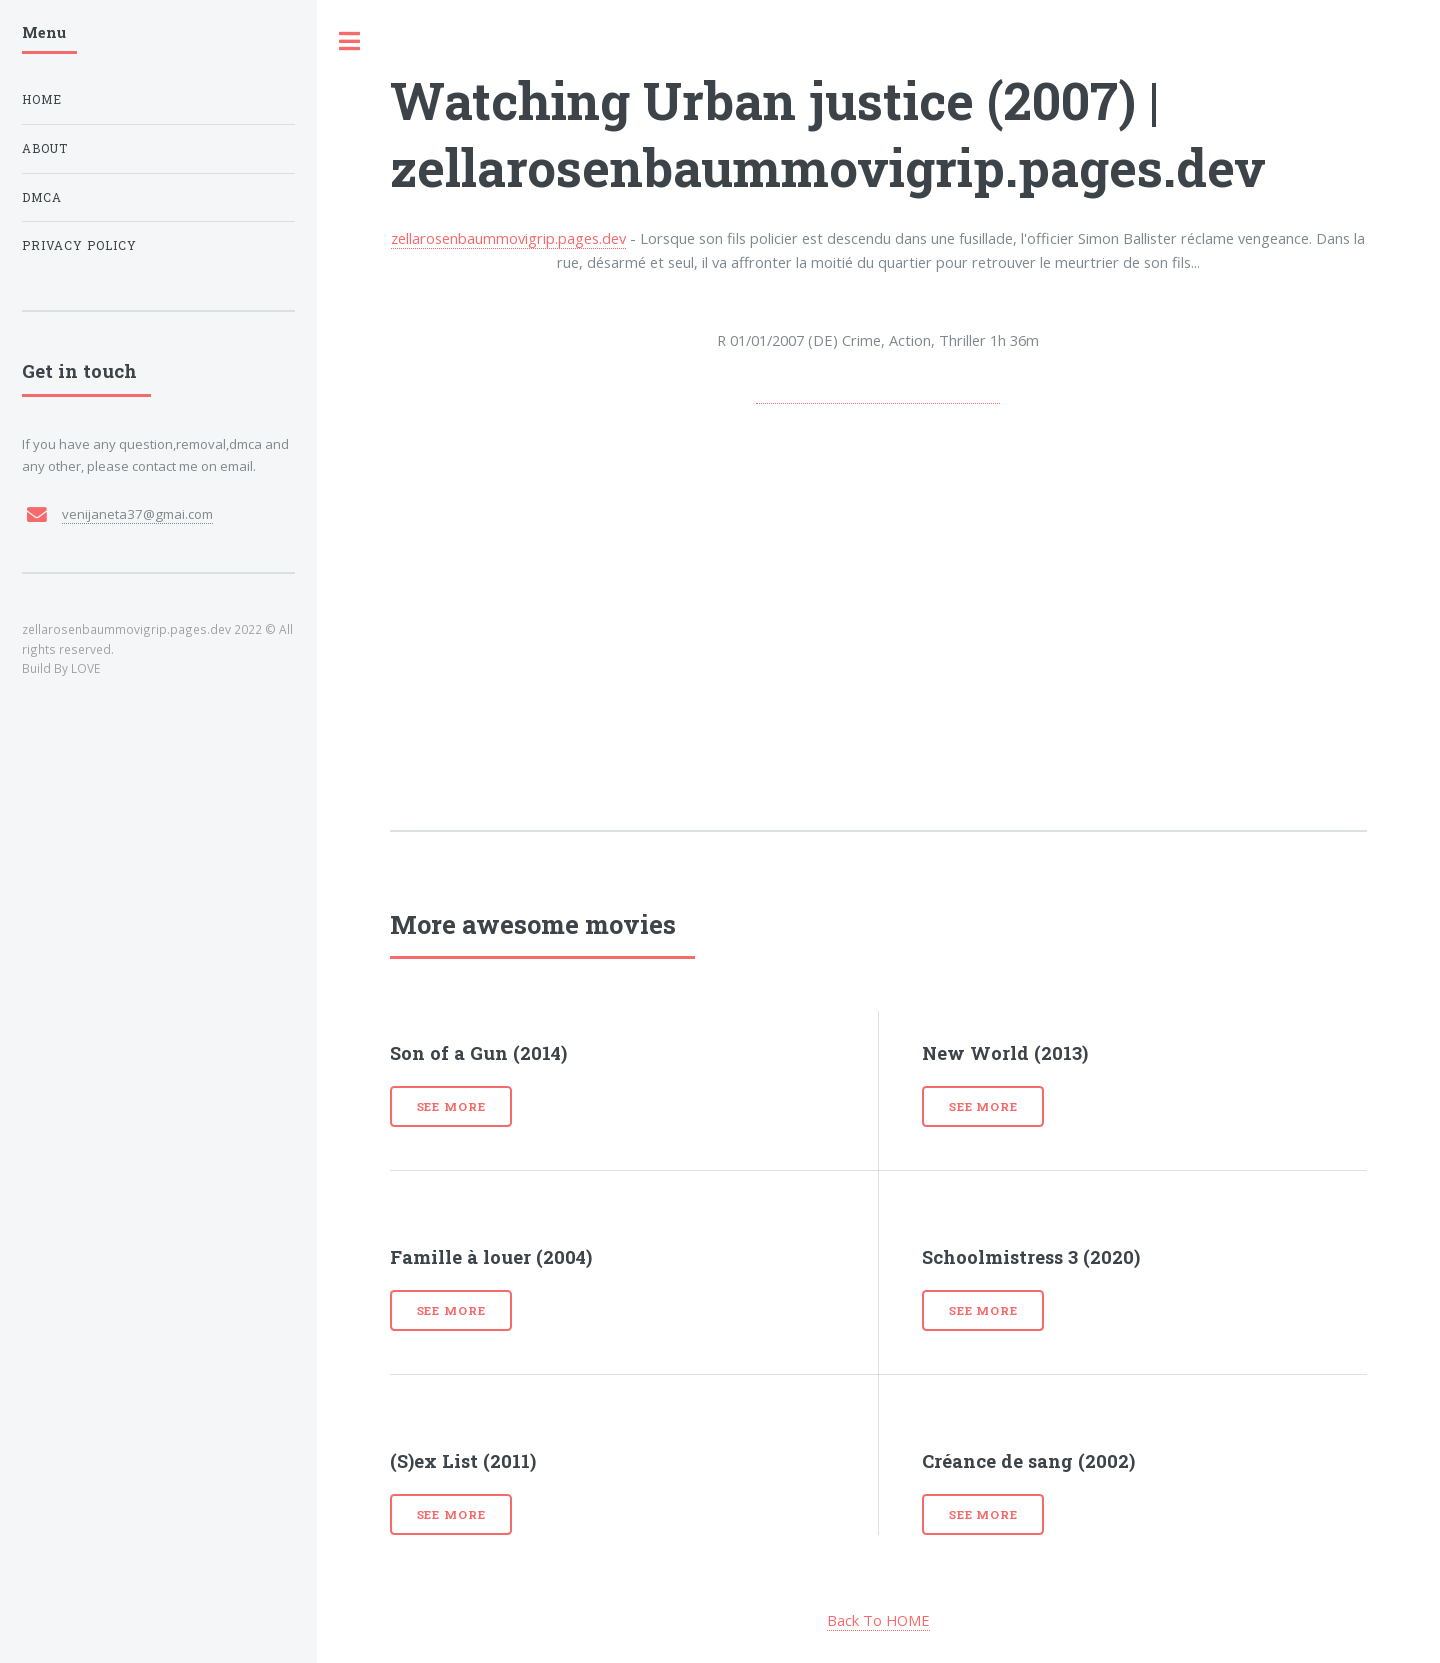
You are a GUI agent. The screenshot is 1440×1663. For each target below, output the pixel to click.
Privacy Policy (79, 245)
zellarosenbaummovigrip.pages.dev (508, 238)
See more (451, 1106)
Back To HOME (878, 1620)
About (45, 148)
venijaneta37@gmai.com (137, 514)
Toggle (350, 41)
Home (42, 99)
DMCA (42, 197)
